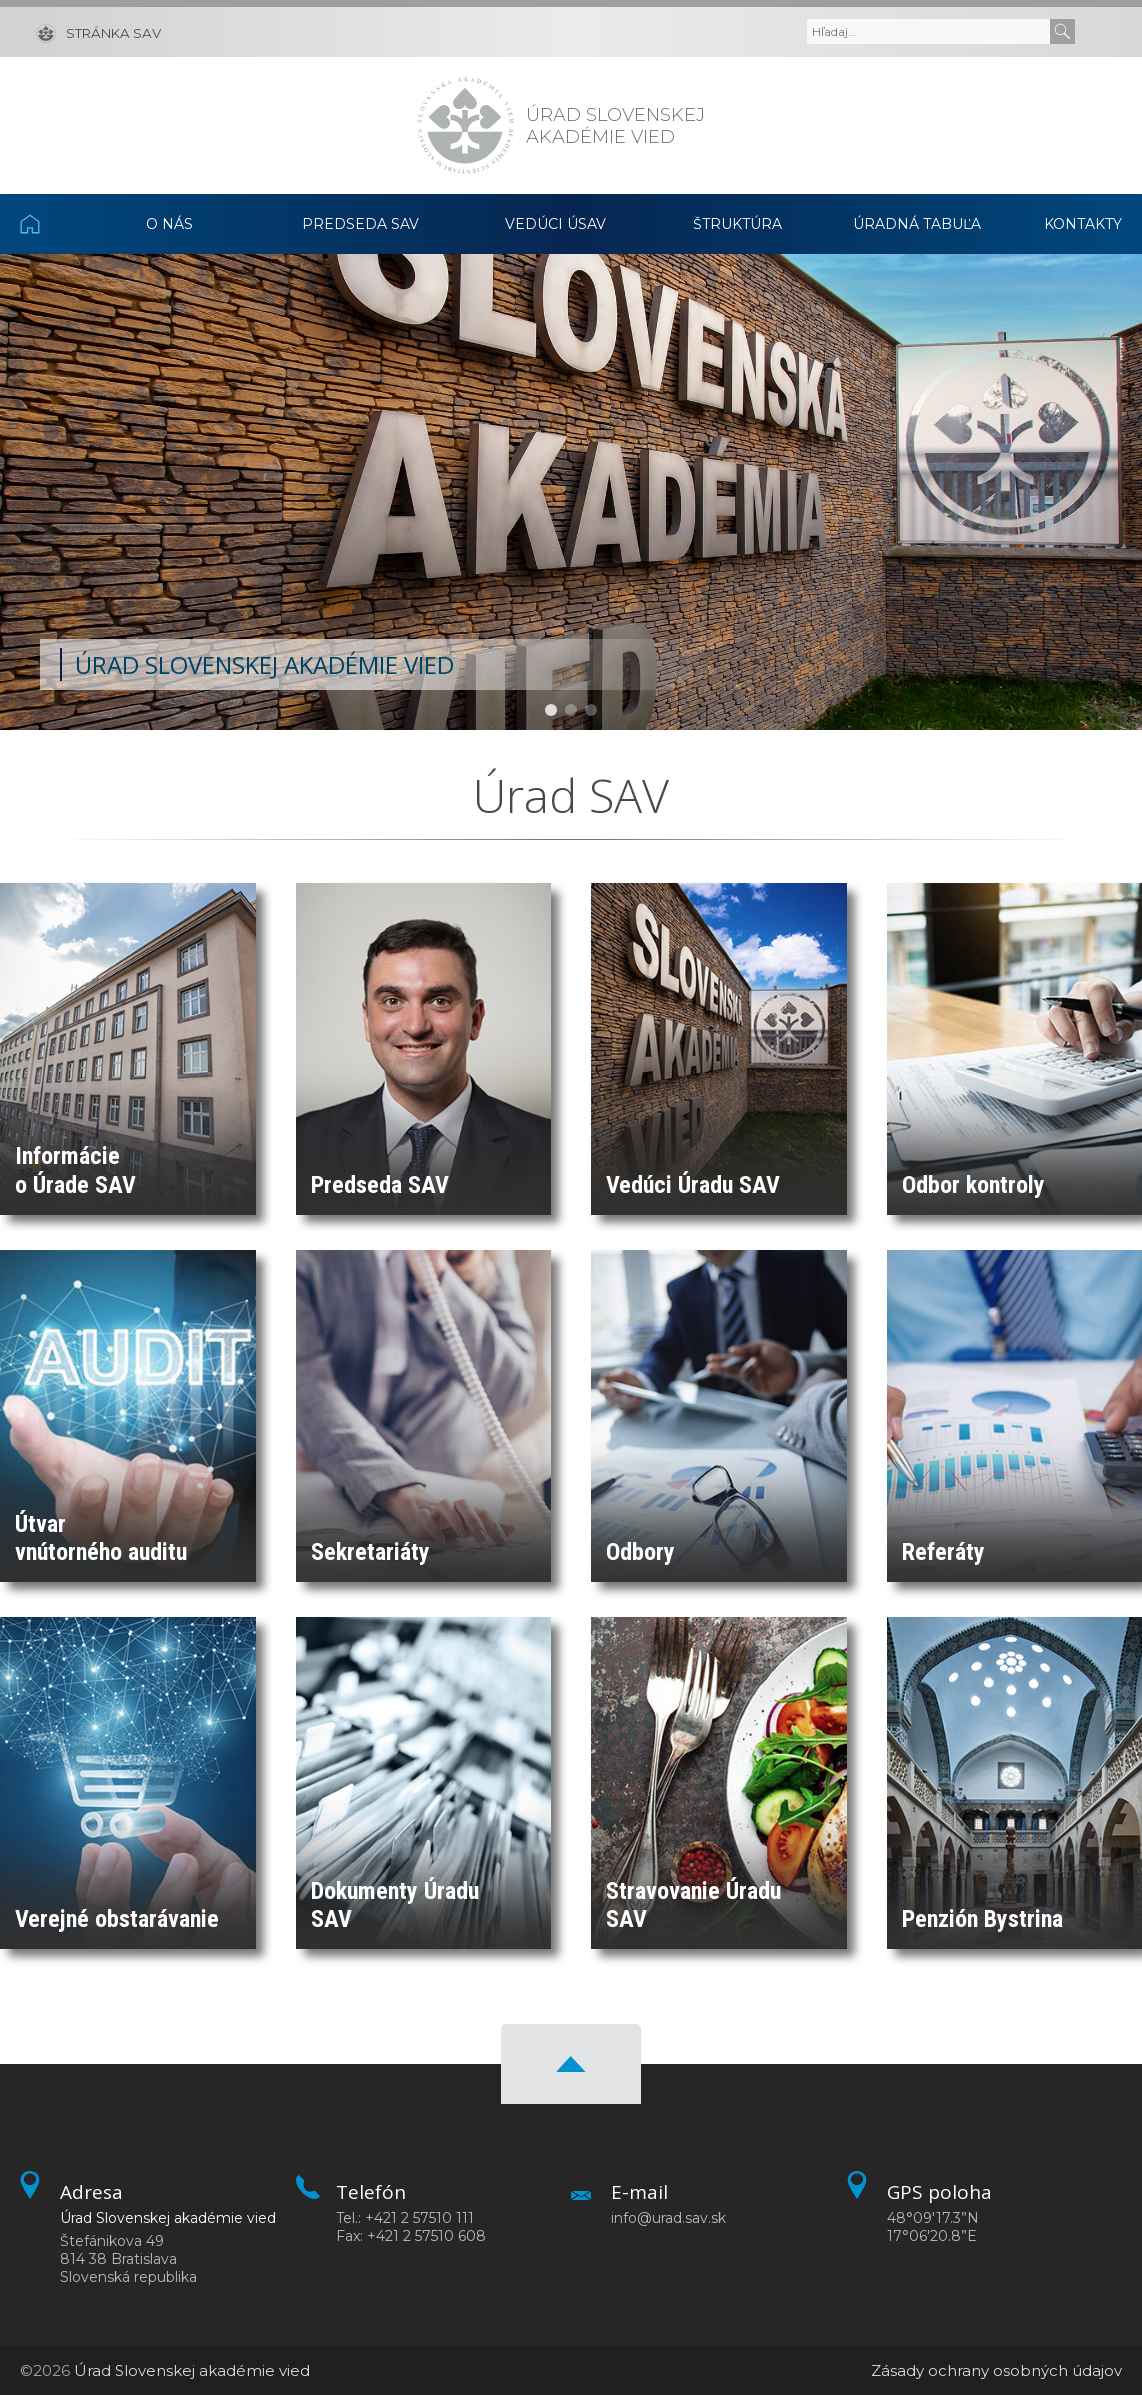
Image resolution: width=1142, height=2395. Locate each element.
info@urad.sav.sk (668, 2218)
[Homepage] (465, 125)
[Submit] (1062, 31)
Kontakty (1083, 224)
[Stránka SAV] (98, 32)
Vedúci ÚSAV (555, 224)
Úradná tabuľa (917, 224)
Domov (49, 224)
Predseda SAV (360, 224)
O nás (169, 224)
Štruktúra (737, 224)
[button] (551, 710)
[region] (571, 492)
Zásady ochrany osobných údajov (996, 2370)
